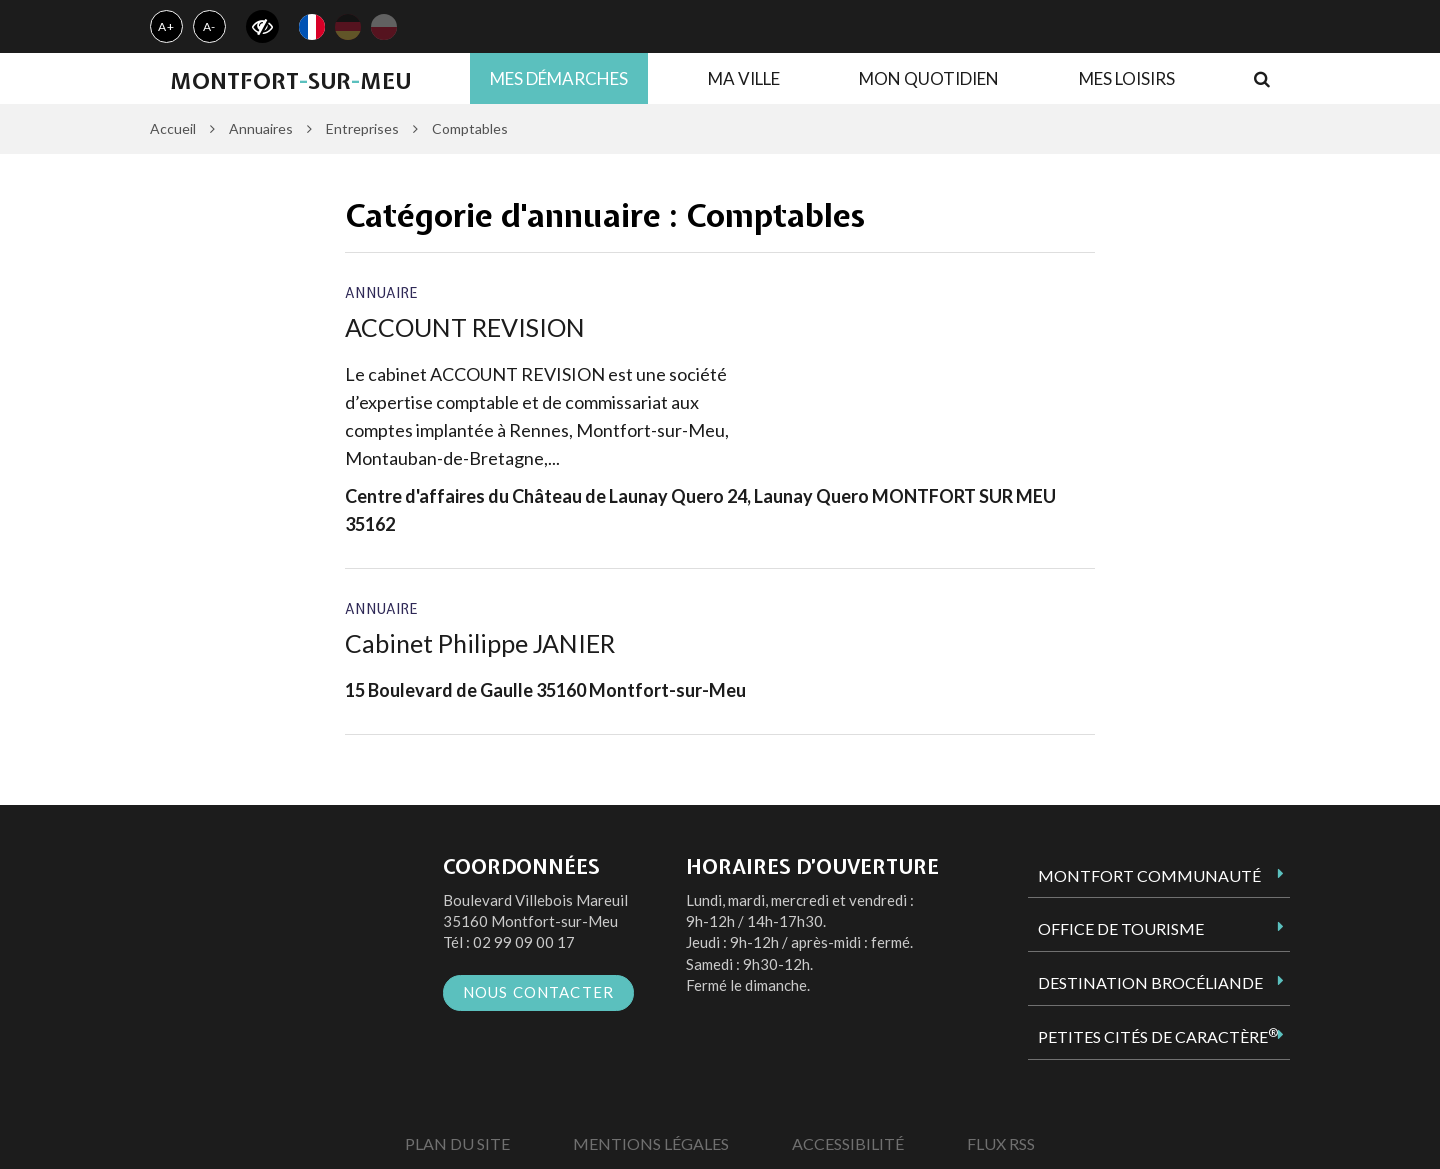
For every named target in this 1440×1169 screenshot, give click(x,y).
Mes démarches (559, 78)
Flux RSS (1001, 1143)
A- (210, 26)
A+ (166, 26)
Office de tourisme (1121, 928)
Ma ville (744, 78)
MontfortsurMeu (290, 81)
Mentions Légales (651, 1143)
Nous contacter (539, 992)
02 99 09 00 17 (524, 942)
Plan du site (457, 1143)
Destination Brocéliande (1150, 982)
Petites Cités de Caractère (1158, 1036)
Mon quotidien (929, 78)
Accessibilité (848, 1143)
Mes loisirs (1127, 78)
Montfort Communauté (1149, 875)
